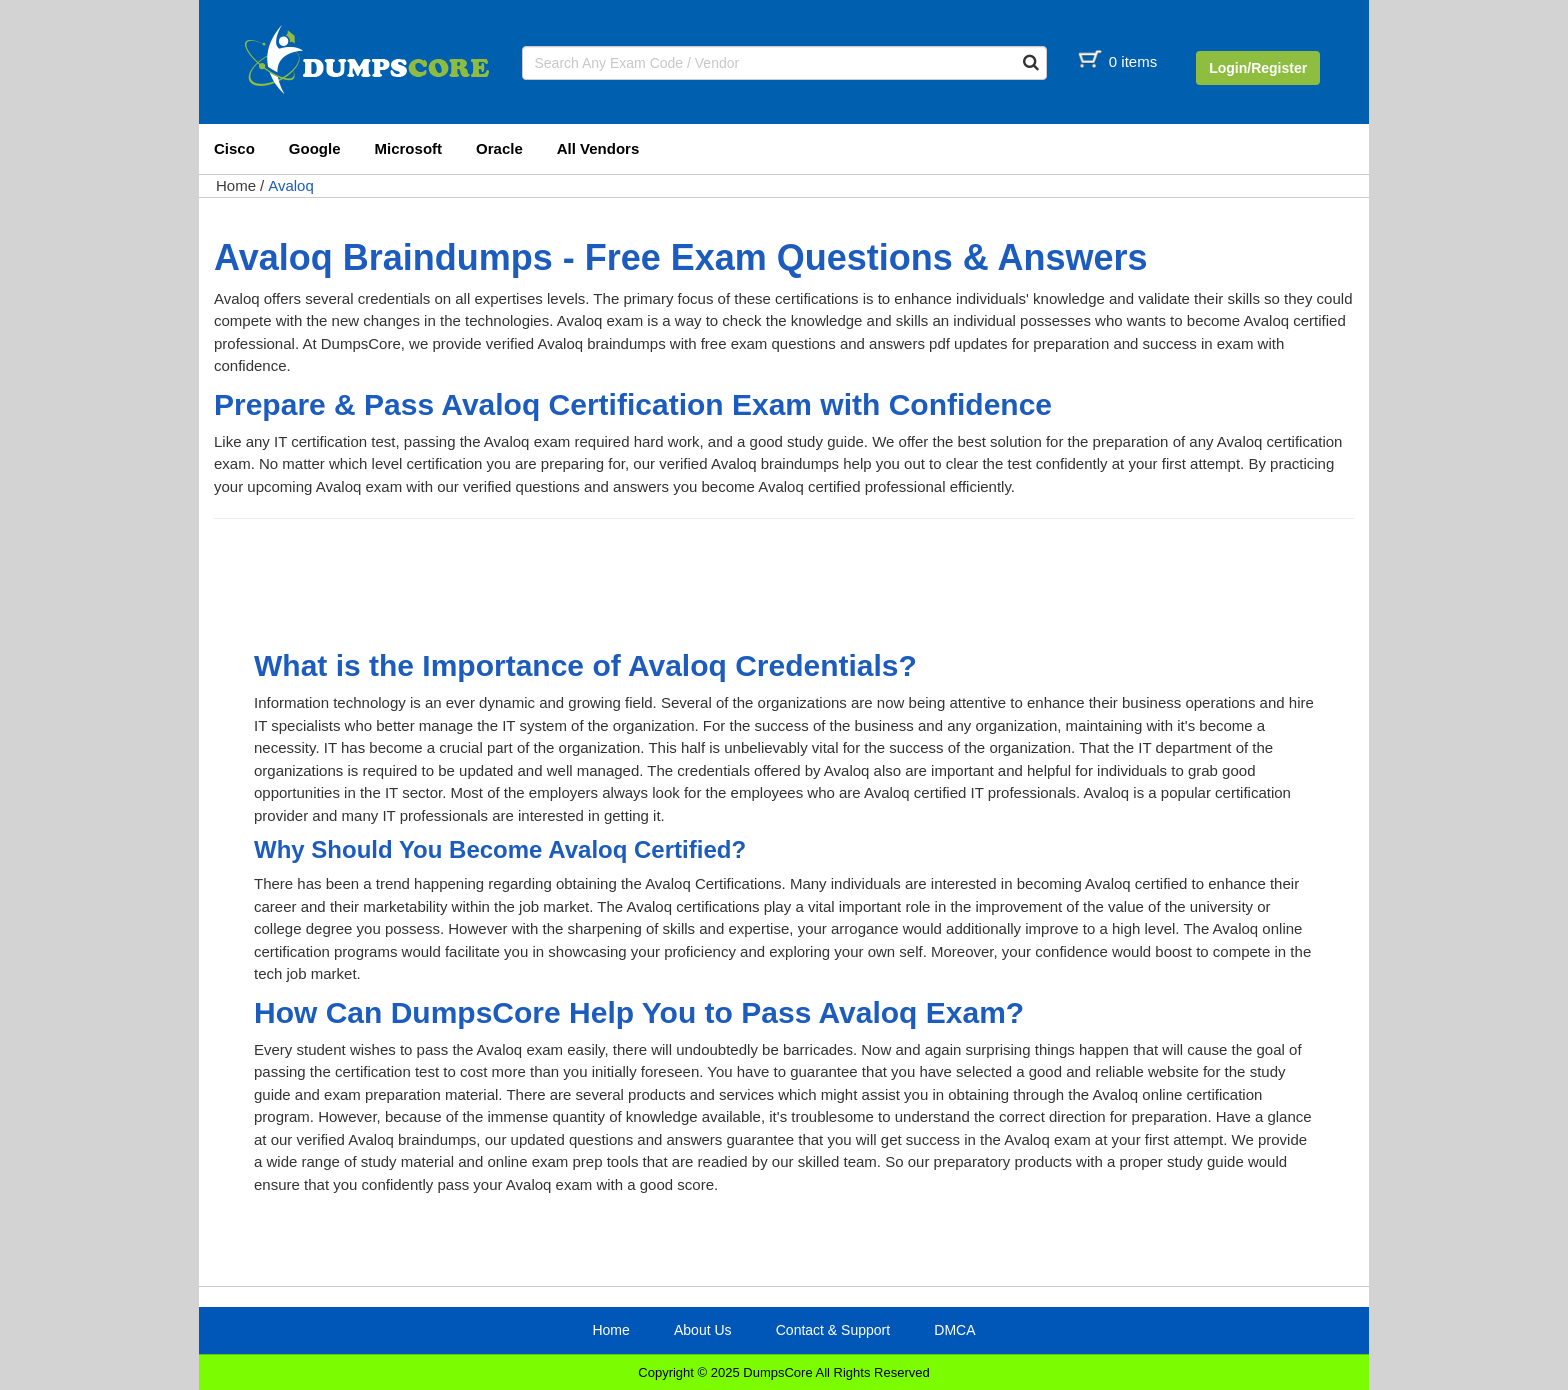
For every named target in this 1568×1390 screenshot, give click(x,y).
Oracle (499, 148)
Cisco (234, 148)
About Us (703, 1330)
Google (315, 148)
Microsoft (409, 148)
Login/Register (1258, 68)
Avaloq (291, 185)
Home (236, 185)
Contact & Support (833, 1330)
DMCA (954, 1330)
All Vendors (598, 148)
